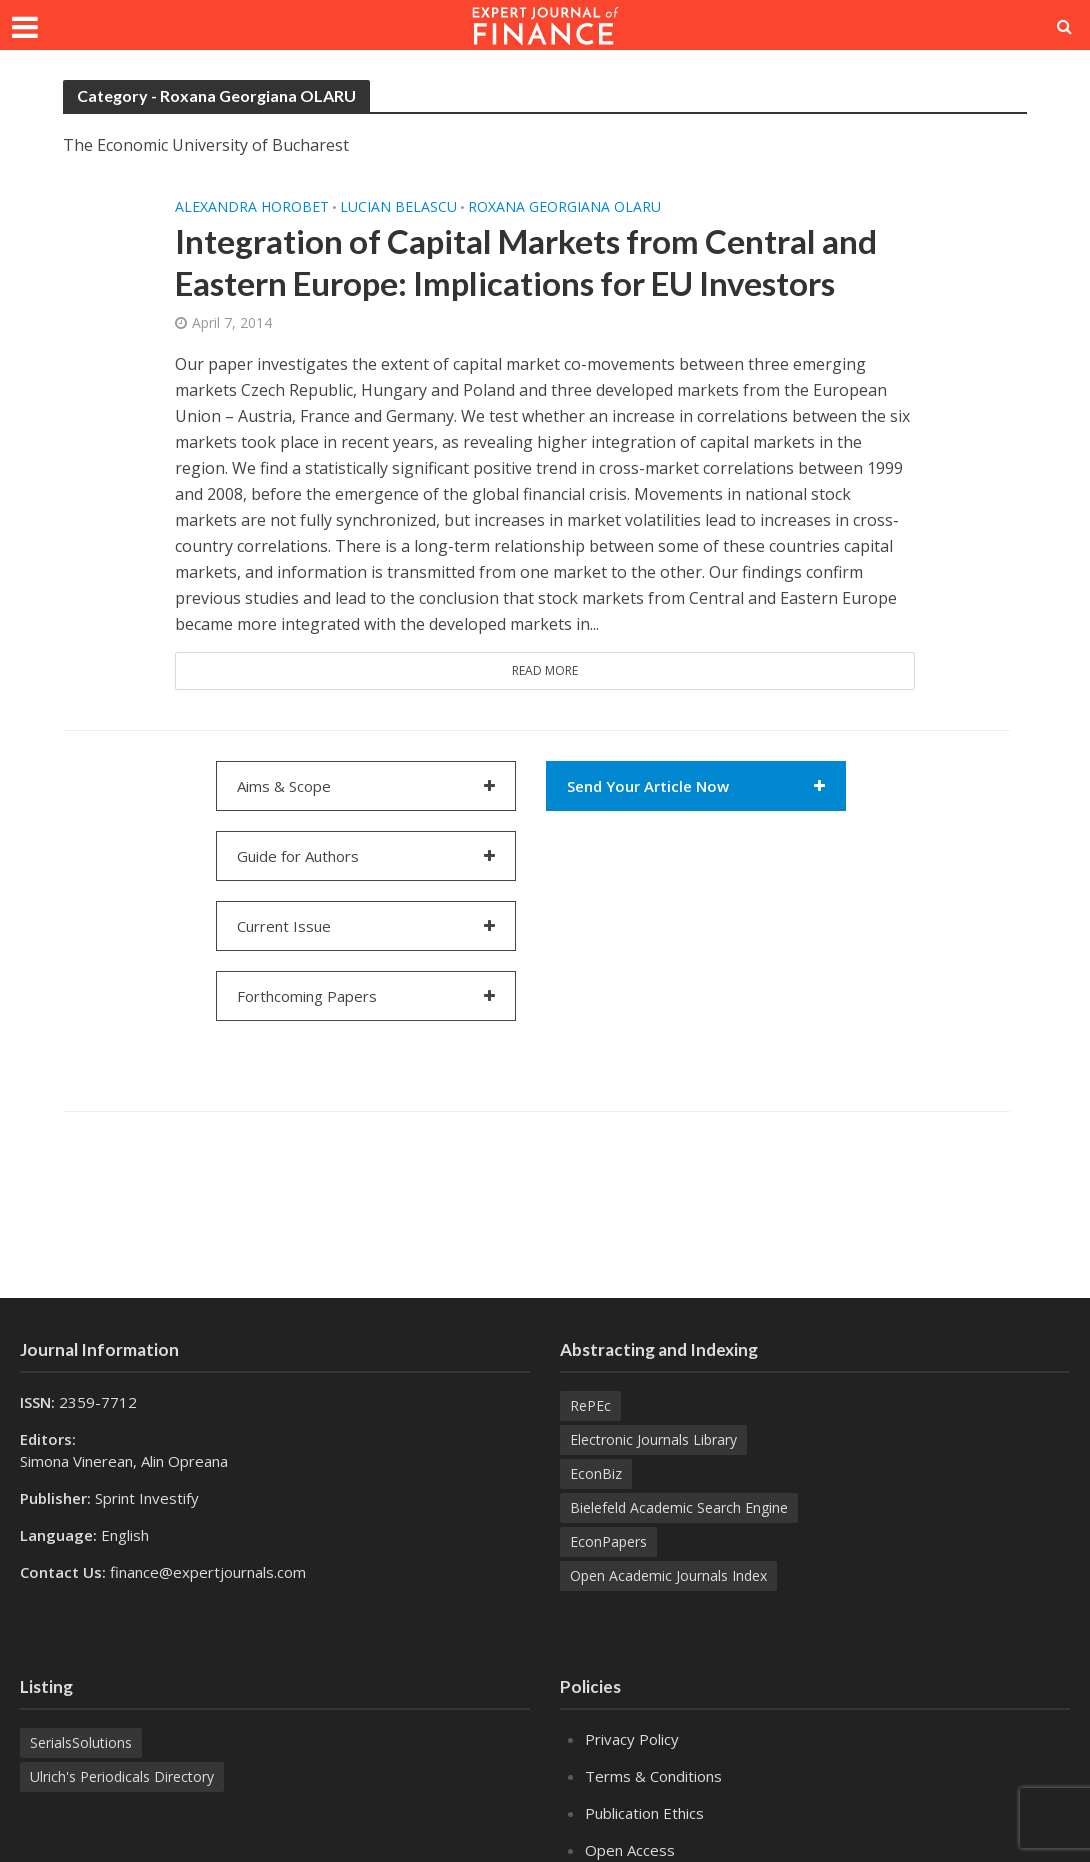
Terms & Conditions (653, 1776)
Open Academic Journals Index (668, 1575)
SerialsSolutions (81, 1742)
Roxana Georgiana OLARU (564, 207)
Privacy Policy (632, 1739)
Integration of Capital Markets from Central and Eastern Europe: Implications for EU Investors (526, 262)
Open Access (630, 1850)
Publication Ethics (644, 1813)
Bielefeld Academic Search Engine (679, 1507)
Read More (545, 670)
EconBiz (596, 1473)
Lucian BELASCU (398, 207)
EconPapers (608, 1541)
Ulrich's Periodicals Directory (122, 1776)
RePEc (590, 1405)
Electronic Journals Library (653, 1439)
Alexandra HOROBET (252, 207)
